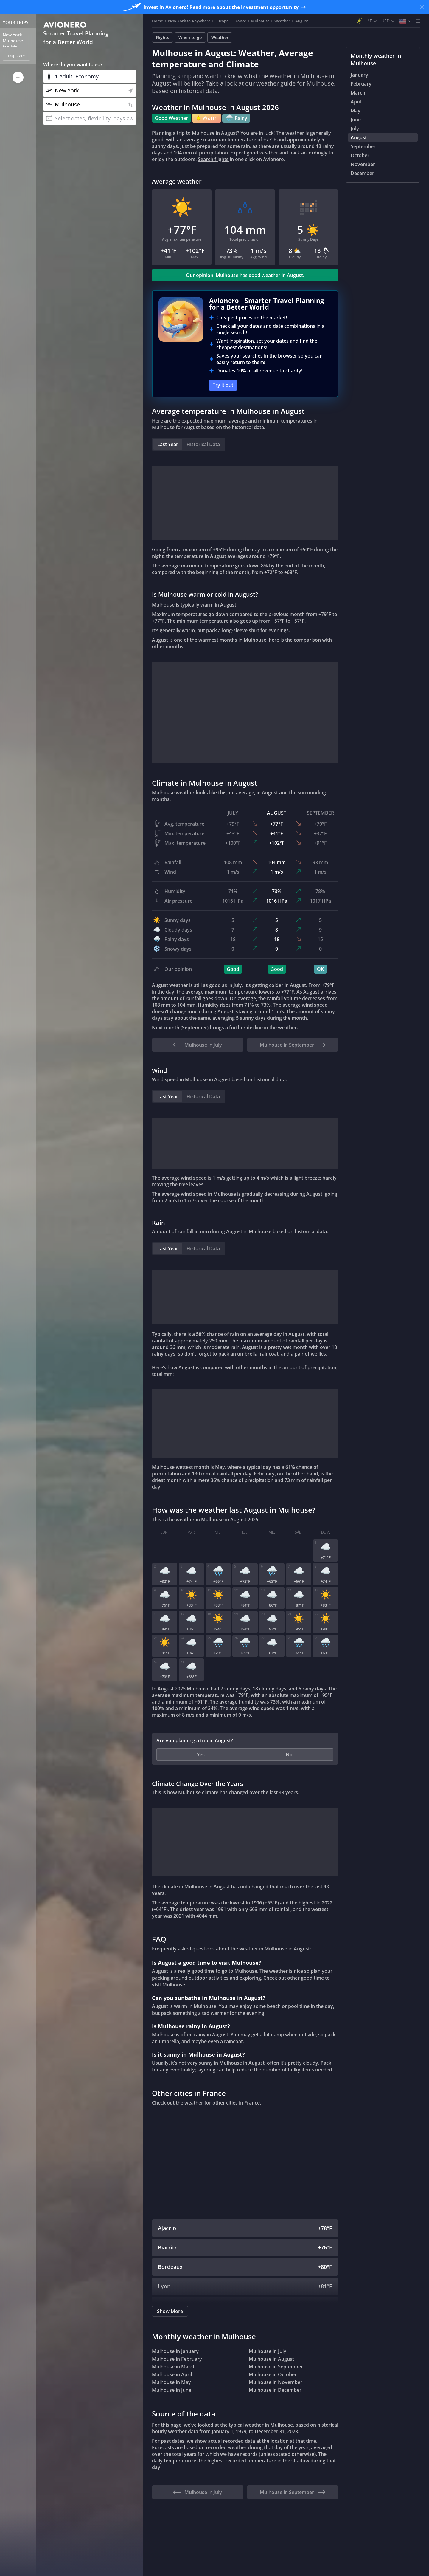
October (360, 155)
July (355, 128)
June (356, 119)
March (358, 92)
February (361, 84)
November (363, 164)
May (355, 110)
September (363, 146)
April (356, 101)
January (359, 75)
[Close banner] (421, 7)
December (362, 173)
